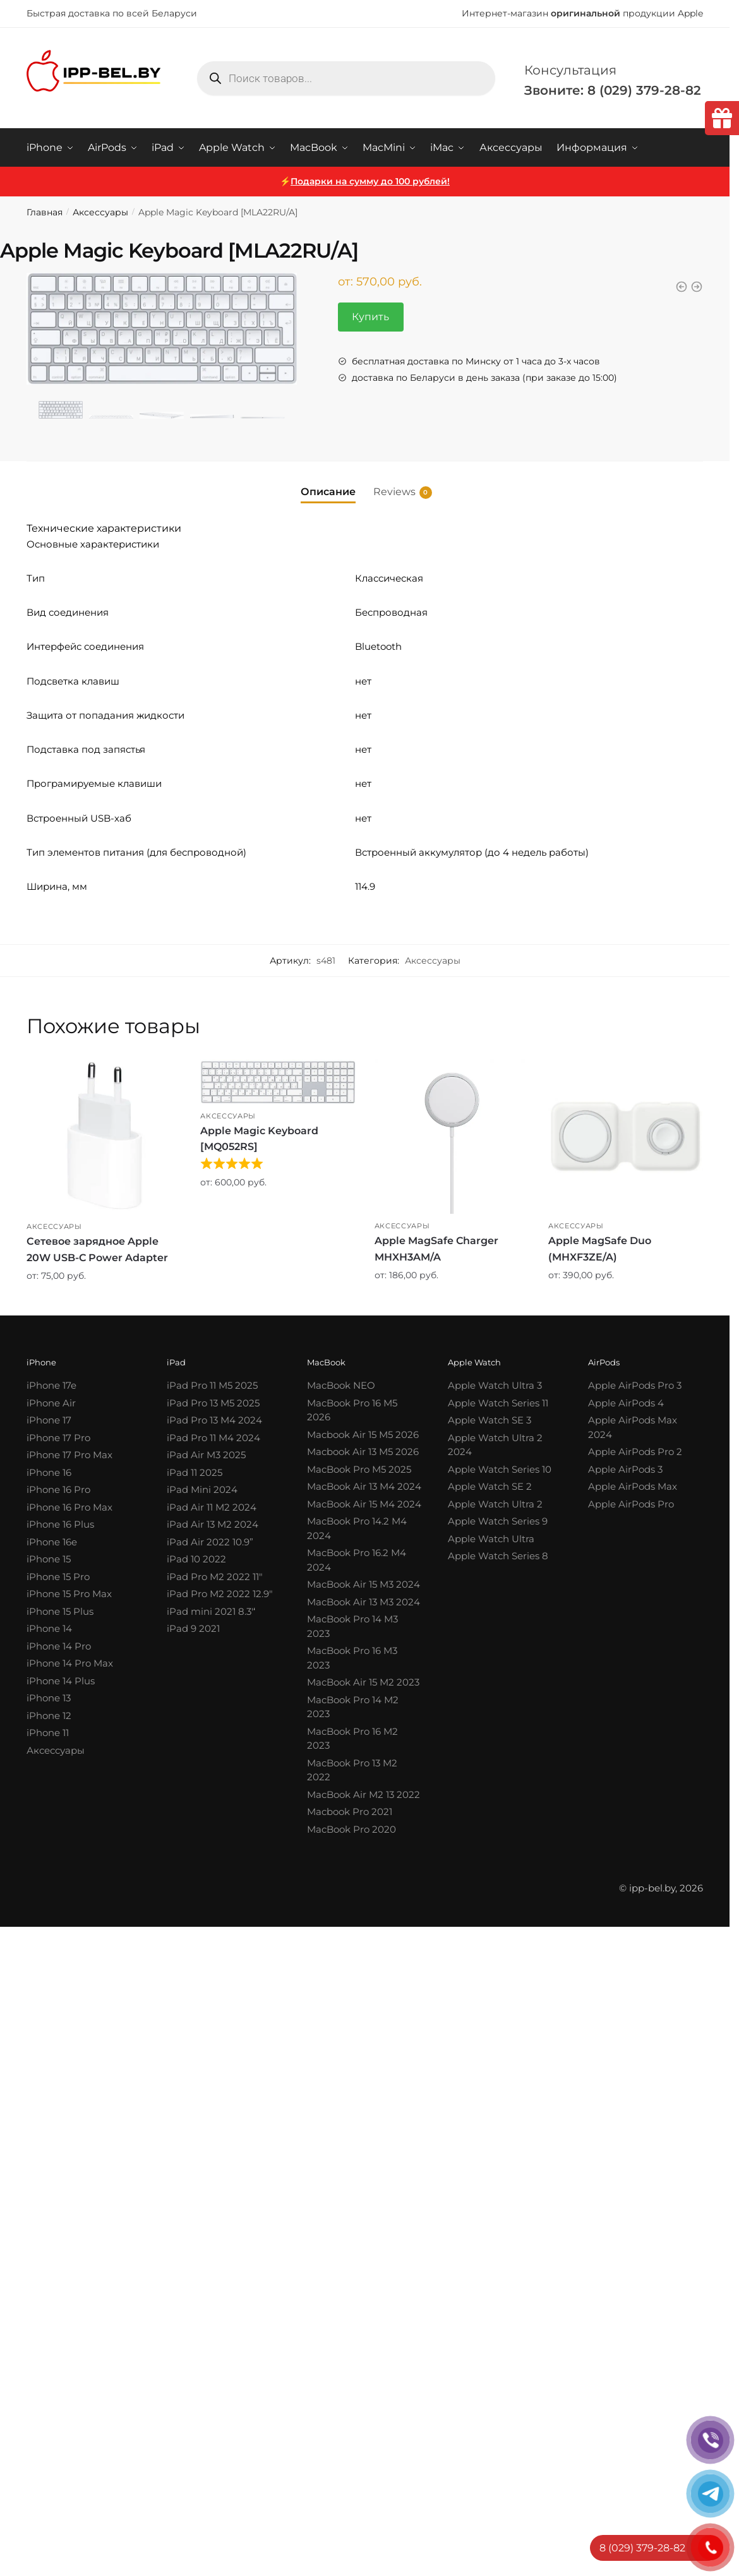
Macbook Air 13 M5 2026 (363, 1452)
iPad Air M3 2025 (206, 1455)
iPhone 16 (49, 1472)
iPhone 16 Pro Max (69, 1507)
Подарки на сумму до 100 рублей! (370, 181)
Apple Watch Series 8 (498, 1556)
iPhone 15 (49, 1559)
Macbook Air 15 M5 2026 (363, 1435)
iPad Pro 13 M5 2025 (213, 1403)
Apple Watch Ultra (491, 1539)
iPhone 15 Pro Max (69, 1594)
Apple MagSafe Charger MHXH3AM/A (436, 1249)
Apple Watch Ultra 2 (495, 1504)
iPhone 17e (51, 1385)
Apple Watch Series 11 (498, 1403)
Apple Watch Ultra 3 (495, 1385)
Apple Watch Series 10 (499, 1469)
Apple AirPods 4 (626, 1403)
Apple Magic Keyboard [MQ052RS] (259, 1139)
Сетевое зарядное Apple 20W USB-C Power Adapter (97, 1249)
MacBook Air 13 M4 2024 (364, 1486)
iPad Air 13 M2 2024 (212, 1524)
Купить (370, 317)
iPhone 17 (49, 1420)
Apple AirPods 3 (625, 1469)
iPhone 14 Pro (59, 1646)
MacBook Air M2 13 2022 (363, 1794)
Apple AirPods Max (632, 1486)
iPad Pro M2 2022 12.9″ (220, 1594)
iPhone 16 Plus (60, 1524)
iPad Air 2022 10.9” (210, 1542)
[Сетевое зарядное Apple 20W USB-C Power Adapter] (104, 1136)
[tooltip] (722, 118)
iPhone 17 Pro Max (69, 1455)
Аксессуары (100, 212)
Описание (328, 492)
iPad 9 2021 (193, 1628)
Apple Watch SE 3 (489, 1420)
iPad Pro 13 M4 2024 (214, 1420)
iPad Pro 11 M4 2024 (213, 1438)
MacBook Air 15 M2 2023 (363, 1682)
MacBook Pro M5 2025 (359, 1469)
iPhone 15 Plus (60, 1611)
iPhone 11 (48, 1733)
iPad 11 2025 (194, 1472)
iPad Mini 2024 (202, 1489)
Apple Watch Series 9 (498, 1521)
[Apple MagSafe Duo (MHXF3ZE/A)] (625, 1136)
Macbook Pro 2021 (349, 1812)
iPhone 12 (49, 1716)
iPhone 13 (49, 1698)
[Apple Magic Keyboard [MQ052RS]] (277, 1081)
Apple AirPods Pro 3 (635, 1385)
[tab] (328, 481)
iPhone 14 (49, 1628)
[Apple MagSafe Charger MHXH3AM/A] (452, 1136)
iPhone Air (51, 1403)
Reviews (394, 492)
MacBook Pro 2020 (351, 1829)
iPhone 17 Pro (58, 1438)
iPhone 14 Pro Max (70, 1663)
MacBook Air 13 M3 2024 (363, 1602)
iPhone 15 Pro (58, 1577)
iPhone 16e (52, 1542)
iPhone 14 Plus (61, 1681)
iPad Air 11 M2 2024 (211, 1507)
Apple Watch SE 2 (490, 1486)
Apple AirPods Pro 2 (635, 1452)
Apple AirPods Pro (631, 1504)
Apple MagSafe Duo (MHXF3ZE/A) (599, 1249)
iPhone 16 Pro (58, 1489)
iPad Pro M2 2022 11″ (215, 1577)
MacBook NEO (341, 1385)
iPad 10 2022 (196, 1559)
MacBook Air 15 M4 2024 (364, 1504)
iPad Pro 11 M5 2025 (212, 1385)
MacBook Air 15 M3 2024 (363, 1584)
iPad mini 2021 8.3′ (210, 1611)
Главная (45, 212)
